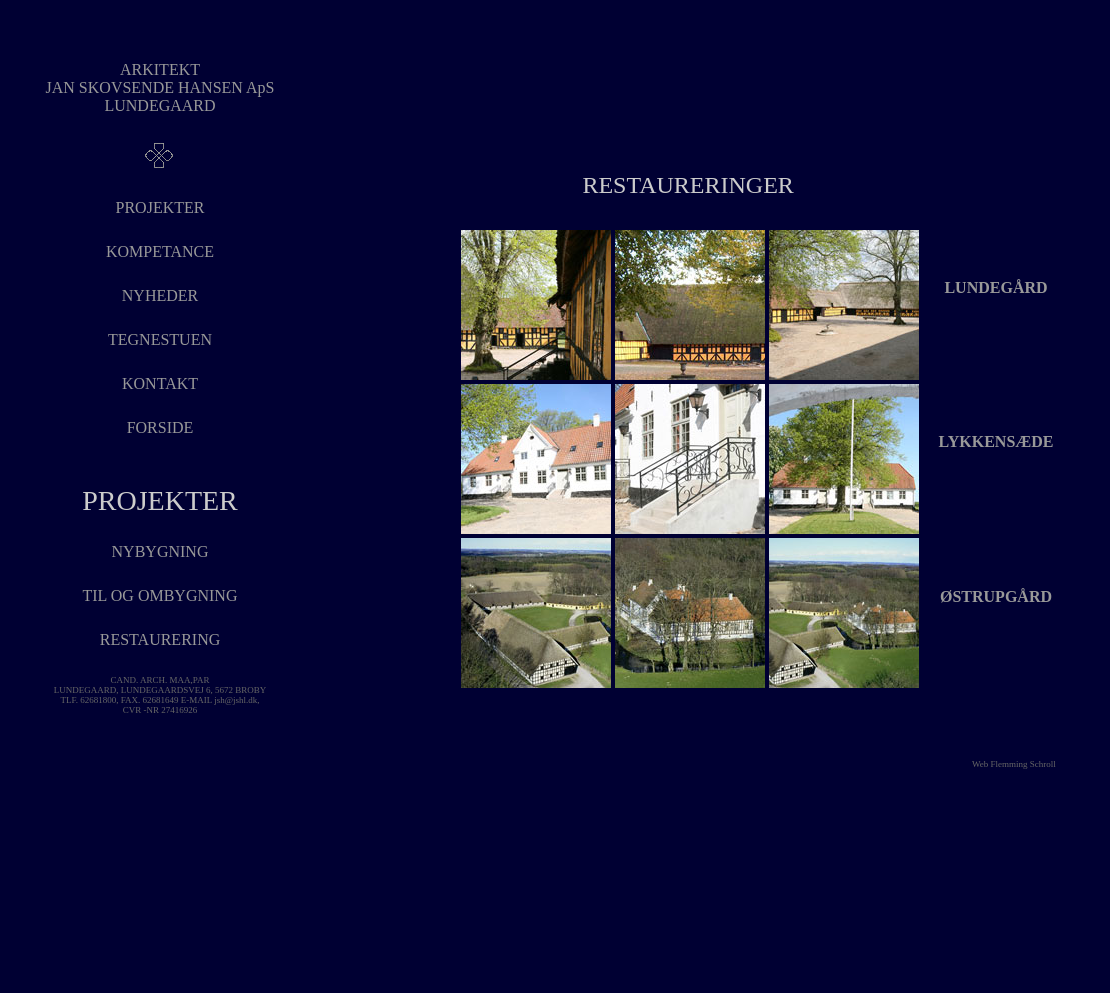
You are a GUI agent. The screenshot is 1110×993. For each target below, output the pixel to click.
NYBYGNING (160, 551)
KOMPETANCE (160, 251)
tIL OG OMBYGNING (160, 595)
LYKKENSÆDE (996, 441)
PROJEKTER (160, 207)
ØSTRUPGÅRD (996, 596)
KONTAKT (160, 383)
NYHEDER (160, 295)
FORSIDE (160, 427)
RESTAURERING (160, 639)
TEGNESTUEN (160, 339)
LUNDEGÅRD (995, 287)
